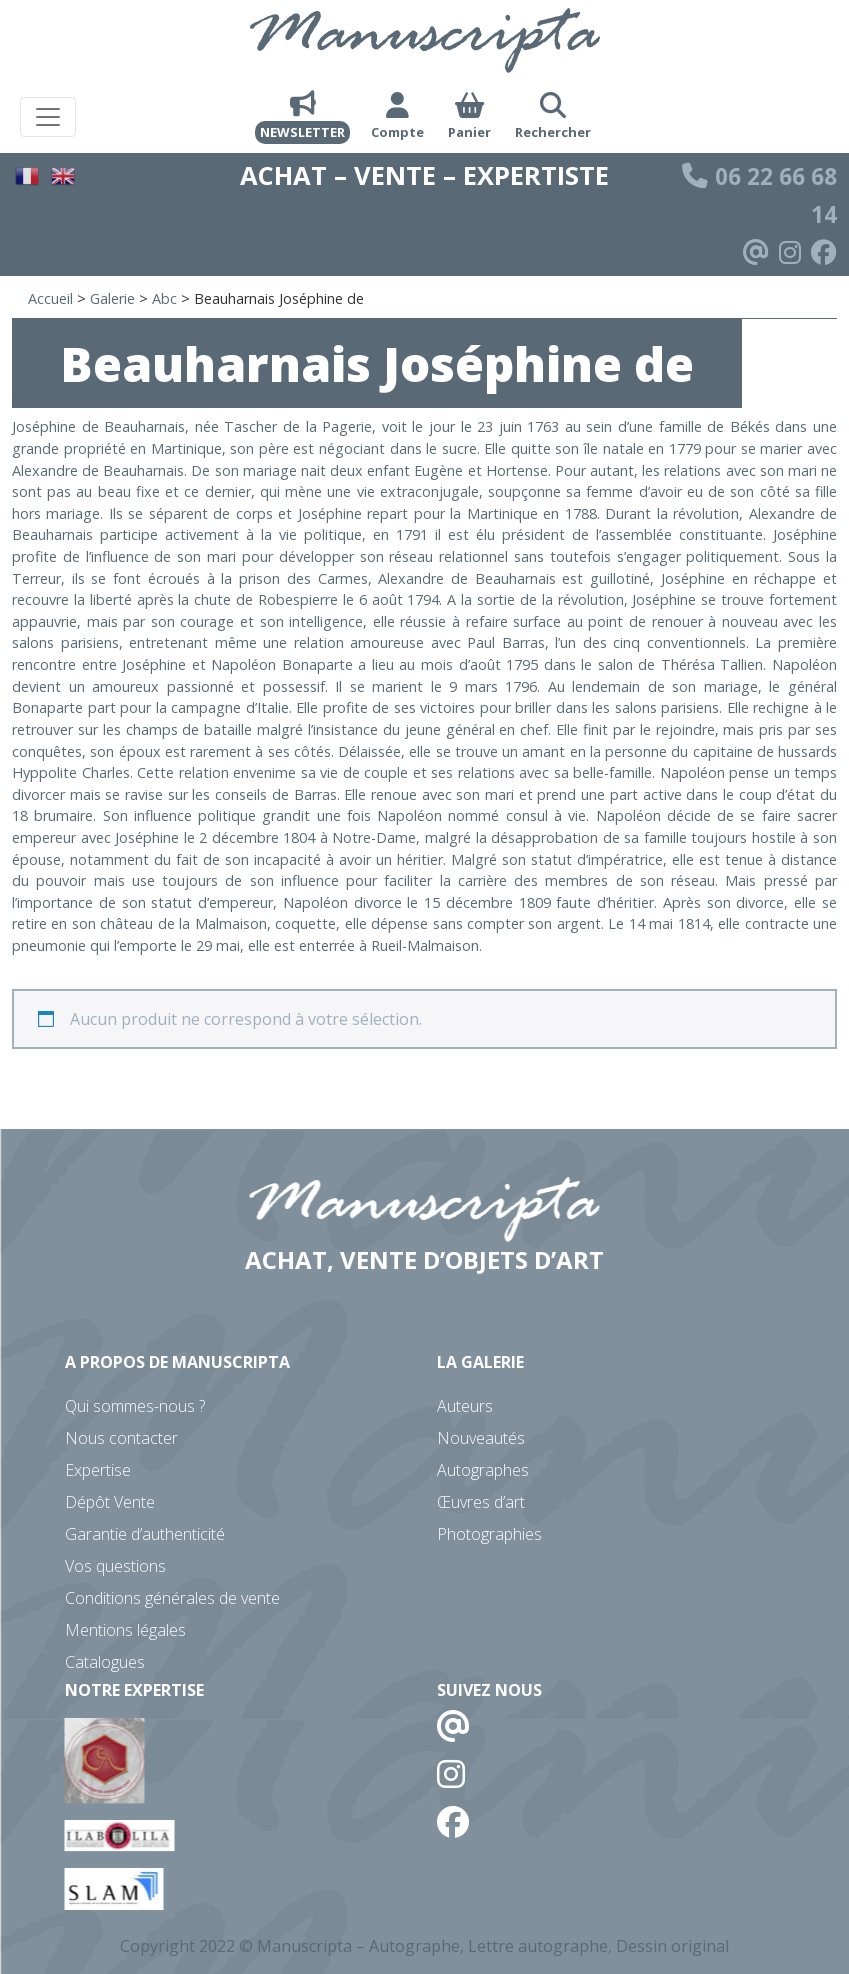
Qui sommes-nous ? (135, 1406)
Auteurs (465, 1406)
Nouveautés (481, 1438)
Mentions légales (125, 1630)
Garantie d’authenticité (145, 1534)
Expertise (98, 1470)
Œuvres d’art (481, 1502)
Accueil (50, 298)
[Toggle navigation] (48, 117)
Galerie (112, 298)
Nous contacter (121, 1438)
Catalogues (105, 1662)
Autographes (483, 1470)
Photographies (489, 1534)
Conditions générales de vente (172, 1598)
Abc (164, 298)
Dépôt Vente (110, 1502)
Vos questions (115, 1566)
